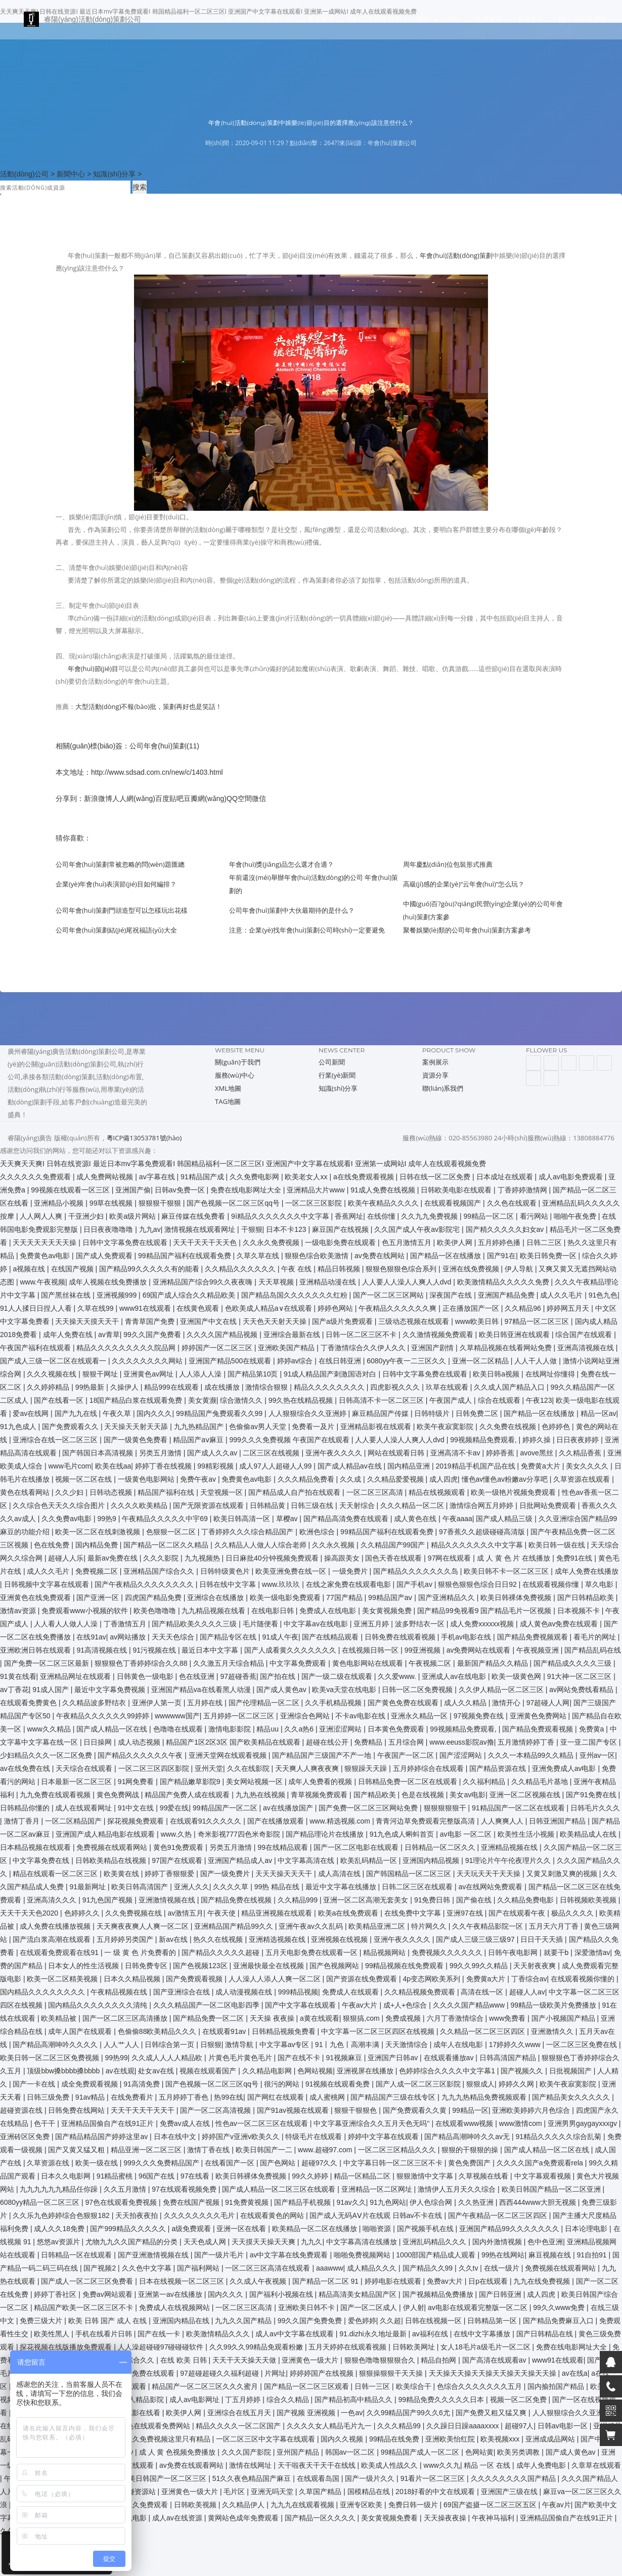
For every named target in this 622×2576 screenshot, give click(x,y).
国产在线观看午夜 (517, 1913)
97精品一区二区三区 (538, 1321)
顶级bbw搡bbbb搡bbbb (64, 2071)
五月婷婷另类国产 (126, 1939)
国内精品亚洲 (409, 1466)
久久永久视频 (334, 1545)
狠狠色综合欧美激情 (317, 1256)
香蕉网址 (349, 1216)
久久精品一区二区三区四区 (483, 2031)
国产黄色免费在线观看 (404, 1703)
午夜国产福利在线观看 (36, 1348)
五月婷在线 (206, 1703)
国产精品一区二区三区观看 (307, 2386)
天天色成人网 (206, 2242)
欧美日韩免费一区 (549, 1256)
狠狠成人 (480, 2084)
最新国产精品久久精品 (493, 1663)
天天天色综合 (174, 1637)
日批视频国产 (571, 2071)
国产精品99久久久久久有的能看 (150, 1269)
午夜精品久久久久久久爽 (398, 1308)
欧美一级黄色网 (517, 1676)
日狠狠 (210, 2044)
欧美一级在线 (97, 2163)
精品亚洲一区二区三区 (147, 2150)
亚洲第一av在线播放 (171, 2294)
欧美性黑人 (52, 2334)
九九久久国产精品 (244, 2321)
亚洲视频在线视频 (340, 1939)
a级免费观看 (192, 2229)
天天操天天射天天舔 (137, 1427)
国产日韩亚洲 (501, 2294)
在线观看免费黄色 (29, 1703)
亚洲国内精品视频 (432, 1860)
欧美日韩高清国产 (140, 1887)
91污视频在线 (154, 1650)
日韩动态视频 (112, 1492)
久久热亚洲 (477, 2202)
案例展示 (321, 22)
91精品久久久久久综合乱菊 (559, 2137)
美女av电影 (467, 1795)
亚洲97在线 (465, 1913)
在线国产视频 (73, 1269)
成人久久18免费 (60, 2229)
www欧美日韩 (478, 1321)
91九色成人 (19, 1427)
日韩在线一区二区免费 (435, 1177)
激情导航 (240, 2044)
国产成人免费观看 (105, 1256)
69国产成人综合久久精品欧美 (190, 1295)
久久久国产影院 (247, 2452)
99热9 (107, 1519)
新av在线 (174, 1939)
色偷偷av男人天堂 (258, 1427)
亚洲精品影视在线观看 (376, 1427)
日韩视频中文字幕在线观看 (47, 1584)
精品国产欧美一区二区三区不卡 (84, 2307)
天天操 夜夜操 (273, 2018)
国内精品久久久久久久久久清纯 (98, 2005)
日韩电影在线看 (136, 2413)
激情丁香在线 (209, 2150)
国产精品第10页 (254, 1374)
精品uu (268, 1729)
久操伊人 (125, 1387)
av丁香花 (14, 1689)
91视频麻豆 (345, 2058)
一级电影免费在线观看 (341, 1242)
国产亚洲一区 (98, 1597)
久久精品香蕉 (581, 1453)
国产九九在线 (77, 1413)
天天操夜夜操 (446, 2518)
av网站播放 (129, 1637)
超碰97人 (519, 2426)
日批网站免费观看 (548, 1505)
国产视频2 (100, 2268)
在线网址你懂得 (551, 1374)
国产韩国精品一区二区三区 (409, 1874)
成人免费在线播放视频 (56, 1926)
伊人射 (413, 2307)
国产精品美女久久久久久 (572, 2097)
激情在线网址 (251, 2465)
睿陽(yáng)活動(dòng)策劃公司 (76, 22)
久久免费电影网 (255, 1177)
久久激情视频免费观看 (439, 1334)
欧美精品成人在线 (589, 1834)
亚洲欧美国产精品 (287, 1348)
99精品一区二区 (490, 1216)
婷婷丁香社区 (56, 2294)
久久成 (351, 1479)
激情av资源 (19, 1611)
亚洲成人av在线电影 (455, 1676)
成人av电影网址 (195, 2399)
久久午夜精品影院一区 (488, 1926)
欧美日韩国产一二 (265, 2150)
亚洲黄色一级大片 (311, 2360)
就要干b (557, 1952)
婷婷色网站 (336, 1308)
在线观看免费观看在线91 (60, 1952)
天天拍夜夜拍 (137, 2215)
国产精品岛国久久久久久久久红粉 (295, 1295)
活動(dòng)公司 (24, 174)
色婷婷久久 (83, 1913)
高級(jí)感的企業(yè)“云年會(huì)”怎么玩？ (464, 884)
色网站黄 (479, 2452)
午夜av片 (556, 2505)
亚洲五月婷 (372, 1624)
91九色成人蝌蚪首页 (403, 1834)
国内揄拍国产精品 (556, 2386)
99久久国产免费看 (153, 1334)
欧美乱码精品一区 (369, 1860)
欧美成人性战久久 (390, 2465)
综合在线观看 (500, 1400)
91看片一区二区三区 (434, 2478)
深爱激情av (592, 1952)
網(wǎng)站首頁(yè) (259, 22)
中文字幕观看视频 (543, 2176)
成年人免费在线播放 (586, 1571)
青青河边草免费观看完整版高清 (426, 1821)
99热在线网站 (503, 2255)
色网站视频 (315, 2071)
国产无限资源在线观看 (209, 1505)
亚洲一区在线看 (242, 2229)
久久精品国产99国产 (394, 1545)
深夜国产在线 (451, 1295)
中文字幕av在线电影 (317, 1624)
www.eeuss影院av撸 (461, 1742)
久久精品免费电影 (526, 1900)
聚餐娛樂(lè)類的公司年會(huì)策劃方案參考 (467, 930)
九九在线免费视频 (542, 2281)
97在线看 (196, 2176)
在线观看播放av (450, 2058)
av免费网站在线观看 (480, 1650)
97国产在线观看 (178, 1860)
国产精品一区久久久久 (321, 2518)
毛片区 (235, 2492)
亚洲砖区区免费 (26, 2137)
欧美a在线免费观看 (349, 1913)
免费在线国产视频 (192, 2202)
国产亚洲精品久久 (447, 1597)
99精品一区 (470, 2110)
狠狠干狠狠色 (356, 2110)
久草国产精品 (321, 2492)
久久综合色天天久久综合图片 (60, 1505)
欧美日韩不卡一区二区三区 (507, 1571)
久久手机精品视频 (334, 1703)
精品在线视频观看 (438, 1492)
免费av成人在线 (186, 2123)
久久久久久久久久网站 (148, 1361)
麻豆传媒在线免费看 (194, 1216)
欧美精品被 (59, 2018)
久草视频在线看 (484, 2176)
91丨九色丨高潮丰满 (348, 2044)
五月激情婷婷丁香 (527, 1742)
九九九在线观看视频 (303, 2505)
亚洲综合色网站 (306, 1716)
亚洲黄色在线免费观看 (36, 1597)
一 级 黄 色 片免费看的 (140, 1952)
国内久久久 (154, 1413)
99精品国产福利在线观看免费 (185, 1256)
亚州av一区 (597, 1755)
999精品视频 (298, 1992)
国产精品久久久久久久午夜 (141, 1755)
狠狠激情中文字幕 (425, 2176)
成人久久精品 (466, 1703)
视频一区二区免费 (519, 2399)
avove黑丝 (537, 1453)
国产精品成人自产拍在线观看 (295, 1492)
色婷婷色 (557, 1427)
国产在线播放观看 (276, 1821)
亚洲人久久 (191, 1887)
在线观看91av (225, 2031)
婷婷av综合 (296, 1361)
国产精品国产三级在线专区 (393, 2097)
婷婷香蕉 (501, 1453)
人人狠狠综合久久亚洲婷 (308, 1413)
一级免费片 (351, 1571)
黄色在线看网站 (26, 1492)
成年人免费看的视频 (321, 1782)
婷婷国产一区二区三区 (218, 1348)
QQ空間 (239, 798)
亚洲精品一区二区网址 (377, 2189)
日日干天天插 (542, 1939)
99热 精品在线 (277, 1887)
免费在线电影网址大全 (246, 1190)
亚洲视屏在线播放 (366, 2071)
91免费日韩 (433, 1900)
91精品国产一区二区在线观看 (519, 1808)
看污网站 (535, 1216)
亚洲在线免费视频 (471, 1269)
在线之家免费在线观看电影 (349, 1584)
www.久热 (177, 1834)
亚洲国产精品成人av (241, 1860)
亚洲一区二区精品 (481, 1361)
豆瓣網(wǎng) (205, 798)
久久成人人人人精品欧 (167, 2058)
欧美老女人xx (307, 1177)
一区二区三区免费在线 (582, 2044)
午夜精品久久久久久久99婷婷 (103, 1716)
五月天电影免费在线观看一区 (312, 1952)
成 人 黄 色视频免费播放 (178, 2452)
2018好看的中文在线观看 (436, 2492)
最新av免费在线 (113, 1558)
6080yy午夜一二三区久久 (407, 1361)
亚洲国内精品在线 (182, 2321)
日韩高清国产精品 (508, 2058)
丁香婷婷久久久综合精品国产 (248, 1532)
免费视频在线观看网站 (112, 1847)
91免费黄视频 (247, 2202)
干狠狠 (251, 1229)
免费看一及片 (314, 1427)
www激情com (521, 2123)
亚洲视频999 (118, 1295)
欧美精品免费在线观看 (140, 2373)
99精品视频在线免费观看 (405, 1966)
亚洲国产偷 (133, 1190)
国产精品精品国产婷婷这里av (102, 2137)
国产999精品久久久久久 (128, 2229)
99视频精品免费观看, (484, 1440)
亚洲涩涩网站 (341, 1729)
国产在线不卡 (300, 2058)
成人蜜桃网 (328, 2097)
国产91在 (501, 1256)
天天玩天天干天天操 (489, 1874)
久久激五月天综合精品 (229, 1663)
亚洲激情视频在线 (168, 1900)
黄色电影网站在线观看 (368, 1663)
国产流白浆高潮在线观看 (53, 1939)
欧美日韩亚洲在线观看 (515, 1334)
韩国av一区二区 (351, 2452)
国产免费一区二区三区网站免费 (369, 1808)
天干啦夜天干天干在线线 (318, 2465)
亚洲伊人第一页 (158, 1703)
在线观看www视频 (465, 2123)
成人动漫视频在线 (244, 1992)
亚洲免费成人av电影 (565, 1768)
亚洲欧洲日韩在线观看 (36, 1650)
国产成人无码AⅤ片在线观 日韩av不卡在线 (376, 2215)
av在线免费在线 (26, 1768)
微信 (259, 798)
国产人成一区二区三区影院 (419, 2084)
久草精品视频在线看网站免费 (507, 1348)
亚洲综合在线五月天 (240, 2413)
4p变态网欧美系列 (432, 1979)
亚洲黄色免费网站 (539, 1716)
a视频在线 (30, 1269)
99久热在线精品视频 (302, 1400)
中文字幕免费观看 (299, 1663)
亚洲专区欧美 (362, 2505)
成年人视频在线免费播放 (109, 1282)
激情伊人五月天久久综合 (458, 2189)
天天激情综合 (407, 2044)
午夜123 (539, 1400)
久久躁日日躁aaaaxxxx (463, 2426)
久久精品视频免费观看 (420, 1992)
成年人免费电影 (542, 2465)
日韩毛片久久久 (595, 1808)
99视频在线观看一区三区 (71, 1190)
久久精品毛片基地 (540, 1782)
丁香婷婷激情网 (523, 1190)
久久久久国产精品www (470, 2005)
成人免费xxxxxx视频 (483, 1624)
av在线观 (120, 2071)
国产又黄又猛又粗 (77, 2150)
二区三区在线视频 (272, 1453)
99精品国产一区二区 (226, 1808)
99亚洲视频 (423, 1650)
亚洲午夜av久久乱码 (312, 1926)
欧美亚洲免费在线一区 (291, 1571)
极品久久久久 (573, 1913)
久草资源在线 (49, 2163)
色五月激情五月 (407, 1242)
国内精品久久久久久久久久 (43, 1992)
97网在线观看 (450, 1558)
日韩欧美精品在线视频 (111, 1860)
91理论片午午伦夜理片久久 (509, 1860)
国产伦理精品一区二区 (265, 1703)
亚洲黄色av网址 (149, 1374)
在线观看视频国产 (453, 1203)
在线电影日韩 (273, 1611)
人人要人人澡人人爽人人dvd (407, 1282)
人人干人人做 (536, 1361)
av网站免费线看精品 (582, 1689)
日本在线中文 (176, 2137)
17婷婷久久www (516, 2044)
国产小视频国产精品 (564, 2018)
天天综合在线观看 (85, 1768)
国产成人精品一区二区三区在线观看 (279, 2189)
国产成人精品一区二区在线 (547, 2150)
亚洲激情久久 (553, 2031)
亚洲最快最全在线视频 (269, 1966)
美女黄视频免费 (388, 1611)
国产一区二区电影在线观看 (357, 1847)
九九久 (311, 2242)
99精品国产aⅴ (391, 1597)
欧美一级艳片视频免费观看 (514, 1492)
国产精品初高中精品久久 (354, 2399)
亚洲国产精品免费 (507, 1295)
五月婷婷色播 (500, 1242)
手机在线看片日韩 (104, 2334)
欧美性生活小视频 (527, 1834)
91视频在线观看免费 (338, 2084)
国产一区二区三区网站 (389, 1295)
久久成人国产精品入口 (510, 1387)
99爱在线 (174, 1808)
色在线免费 (52, 1545)
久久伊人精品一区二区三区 (502, 1689)
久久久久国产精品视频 (223, 1334)
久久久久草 (231, 1887)
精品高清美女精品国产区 (358, 2294)
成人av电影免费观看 (572, 1177)
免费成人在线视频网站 (175, 2307)
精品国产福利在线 (167, 1492)
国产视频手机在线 (426, 2229)
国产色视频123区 (201, 1966)
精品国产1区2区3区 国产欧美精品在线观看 (234, 1742)
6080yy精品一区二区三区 (40, 2202)
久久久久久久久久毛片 (200, 2215)
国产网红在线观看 (276, 2097)
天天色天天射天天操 (275, 1321)
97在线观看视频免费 (185, 2189)
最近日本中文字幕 (211, 1650)
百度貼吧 (169, 798)
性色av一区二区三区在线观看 (262, 2123)
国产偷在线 (475, 1900)
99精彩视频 (216, 1466)
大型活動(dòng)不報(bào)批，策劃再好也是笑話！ (148, 706)
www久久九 (442, 2465)
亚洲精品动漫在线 (328, 1282)
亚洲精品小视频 (59, 1203)
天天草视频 (277, 1282)
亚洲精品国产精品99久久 (234, 1926)
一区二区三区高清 (375, 1492)
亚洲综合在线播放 (216, 1597)
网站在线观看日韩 (397, 1453)
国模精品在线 (369, 2492)
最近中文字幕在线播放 (341, 1887)
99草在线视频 (112, 1203)
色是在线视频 (424, 1795)
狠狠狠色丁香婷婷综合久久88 (142, 1663)
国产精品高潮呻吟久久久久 (56, 2044)
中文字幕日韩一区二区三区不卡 (394, 2163)
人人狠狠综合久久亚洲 (568, 2413)
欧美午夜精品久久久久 (384, 1203)
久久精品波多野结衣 (95, 1703)
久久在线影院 (249, 1768)
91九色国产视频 (108, 1900)
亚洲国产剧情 (433, 1348)
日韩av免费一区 (181, 1190)
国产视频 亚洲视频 (307, 2413)
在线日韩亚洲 (341, 1361)
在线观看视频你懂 (551, 1584)
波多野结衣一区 (421, 1624)
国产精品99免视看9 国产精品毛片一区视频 (485, 1611)
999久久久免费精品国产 (162, 2163)
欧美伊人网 (455, 1242)
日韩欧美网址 (414, 2347)
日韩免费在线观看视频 (401, 1637)
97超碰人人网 (548, 1703)
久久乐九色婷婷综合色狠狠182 (62, 2215)
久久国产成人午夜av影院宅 (418, 1229)
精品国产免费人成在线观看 (188, 1795)
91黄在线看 (18, 1676)
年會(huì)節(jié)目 (93, 668)
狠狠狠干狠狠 (161, 1203)
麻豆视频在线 (550, 2255)
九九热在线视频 (261, 1795)
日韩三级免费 (49, 2097)
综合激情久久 (242, 1400)
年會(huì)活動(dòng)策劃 (456, 255)
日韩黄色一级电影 (146, 1676)
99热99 (116, 2058)
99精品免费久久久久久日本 (442, 2399)
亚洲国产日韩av (394, 2058)
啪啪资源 (378, 2229)
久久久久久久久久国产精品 (514, 2478)
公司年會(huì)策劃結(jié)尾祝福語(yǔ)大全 (116, 930)
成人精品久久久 (372, 2268)
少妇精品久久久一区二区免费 (47, 1755)
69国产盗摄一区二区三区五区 (490, 2505)
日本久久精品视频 (133, 1979)
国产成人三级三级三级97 (476, 1939)
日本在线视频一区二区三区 (182, 2281)
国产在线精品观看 (331, 1637)
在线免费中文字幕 (413, 1913)
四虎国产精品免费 (154, 1597)
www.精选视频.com (340, 1821)
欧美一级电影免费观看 (286, 1597)
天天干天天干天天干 (143, 2110)
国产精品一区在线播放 (446, 1256)
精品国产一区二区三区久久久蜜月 (206, 2386)
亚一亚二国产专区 (589, 1742)
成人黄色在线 (416, 1519)
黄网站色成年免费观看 (244, 2518)
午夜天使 (222, 1913)
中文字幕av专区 (285, 2044)
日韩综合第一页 (170, 2044)
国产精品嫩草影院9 (191, 1782)
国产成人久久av (213, 1453)
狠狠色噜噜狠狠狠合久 (380, 2360)
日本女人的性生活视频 (84, 1966)
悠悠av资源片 (59, 2242)
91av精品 (91, 2097)
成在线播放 (223, 1387)
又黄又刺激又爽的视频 (562, 1874)
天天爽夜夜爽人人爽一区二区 (144, 1926)
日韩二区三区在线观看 (418, 1887)
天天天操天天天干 (284, 1874)
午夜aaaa (457, 1519)
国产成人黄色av (282, 1689)
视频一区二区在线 (84, 1479)
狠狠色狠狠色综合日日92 (478, 1584)
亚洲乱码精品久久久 (435, 2242)
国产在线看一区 (59, 1400)
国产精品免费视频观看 (533, 1637)
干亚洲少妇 (87, 1216)
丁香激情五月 (126, 1624)
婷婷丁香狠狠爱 (170, 1874)
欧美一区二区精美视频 (63, 1979)
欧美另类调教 (519, 2452)
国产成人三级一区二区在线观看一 (54, 1361)
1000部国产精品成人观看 (436, 2255)
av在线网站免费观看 (492, 1887)
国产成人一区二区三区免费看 (88, 2281)
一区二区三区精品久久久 (398, 2150)
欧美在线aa (113, 1466)
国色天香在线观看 (394, 1558)
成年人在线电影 (459, 2044)
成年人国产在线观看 (81, 2031)
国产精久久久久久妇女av (506, 1229)
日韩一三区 (373, 2386)
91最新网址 (88, 1887)
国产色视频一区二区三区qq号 (234, 1203)
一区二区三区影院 (314, 1203)
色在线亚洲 (197, 1676)
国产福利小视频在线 (282, 2294)
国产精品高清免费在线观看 (346, 1519)
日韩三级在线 (313, 1505)
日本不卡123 (287, 1229)
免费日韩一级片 (414, 2505)
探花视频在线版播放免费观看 (67, 2347)
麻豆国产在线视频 (341, 1229)
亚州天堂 (209, 1768)
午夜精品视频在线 (120, 1992)
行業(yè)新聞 (337, 1075)
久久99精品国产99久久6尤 (409, 2413)
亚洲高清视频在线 (586, 1348)
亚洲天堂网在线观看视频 (229, 1755)
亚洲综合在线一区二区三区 (56, 1440)
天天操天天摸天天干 (88, 1321)
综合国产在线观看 (584, 1334)
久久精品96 (524, 1308)
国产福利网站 (199, 2268)
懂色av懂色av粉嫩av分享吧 (506, 1479)
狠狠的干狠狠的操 (470, 2150)
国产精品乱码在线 (592, 1650)
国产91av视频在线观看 (294, 2110)
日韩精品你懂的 (26, 1808)
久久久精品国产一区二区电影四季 (207, 2005)
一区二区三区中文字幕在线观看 (266, 2439)
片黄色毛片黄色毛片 (241, 2058)
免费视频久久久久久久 (448, 1952)
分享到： (70, 798)
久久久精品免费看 (307, 1479)
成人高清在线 (340, 1874)
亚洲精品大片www (316, 1190)
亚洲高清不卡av (456, 1453)
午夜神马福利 (494, 2518)
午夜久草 (118, 1413)
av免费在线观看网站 (192, 2465)
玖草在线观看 (448, 1387)
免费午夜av (199, 1479)
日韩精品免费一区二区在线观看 (408, 1782)
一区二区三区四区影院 (154, 1768)
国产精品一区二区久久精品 (166, 1545)
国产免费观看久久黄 (416, 2110)
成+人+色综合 (406, 2005)
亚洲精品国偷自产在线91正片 (108, 2123)
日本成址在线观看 (505, 1177)
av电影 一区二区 (467, 1834)
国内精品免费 (97, 1545)
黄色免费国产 (470, 2163)
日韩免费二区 (478, 1413)
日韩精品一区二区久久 (441, 1847)
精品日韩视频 (340, 1269)
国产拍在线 (278, 1676)
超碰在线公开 (328, 1742)
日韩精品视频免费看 (285, 2031)
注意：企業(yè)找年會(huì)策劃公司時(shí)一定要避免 (307, 930)
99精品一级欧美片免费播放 (554, 2005)
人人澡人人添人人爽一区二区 (276, 1979)
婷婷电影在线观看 (394, 2281)
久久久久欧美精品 (140, 1505)
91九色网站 (388, 2202)
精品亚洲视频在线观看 (277, 1913)
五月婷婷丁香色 (184, 2097)
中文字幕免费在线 (42, 1860)
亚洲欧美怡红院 (451, 2439)
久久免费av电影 (67, 1519)
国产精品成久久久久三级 (573, 1663)
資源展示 (489, 22)
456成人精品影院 (137, 2399)
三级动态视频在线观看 (414, 1321)
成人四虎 (443, 1479)
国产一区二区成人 (369, 2307)
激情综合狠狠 (267, 1387)
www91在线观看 (146, 1308)
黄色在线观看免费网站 (155, 2426)
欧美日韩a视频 (497, 1374)
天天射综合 (358, 1505)
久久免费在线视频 (508, 1427)
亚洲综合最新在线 (292, 1334)
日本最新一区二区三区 (77, 1782)
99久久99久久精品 (480, 1966)
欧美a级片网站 (133, 1216)
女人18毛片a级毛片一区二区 (486, 2347)
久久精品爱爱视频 (396, 1479)
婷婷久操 (537, 1440)
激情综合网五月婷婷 (482, 1505)
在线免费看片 (133, 2097)
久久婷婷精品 (49, 1387)
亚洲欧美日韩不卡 (307, 2307)
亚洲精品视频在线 (510, 1847)
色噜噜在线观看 (179, 1729)
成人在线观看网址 (84, 1808)
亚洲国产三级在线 (510, 2492)
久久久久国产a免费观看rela (541, 2163)
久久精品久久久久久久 (241, 1269)
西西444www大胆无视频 (538, 2202)
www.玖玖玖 (282, 1584)
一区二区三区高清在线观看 (268, 2268)
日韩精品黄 (268, 1505)
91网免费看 (137, 1782)
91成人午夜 (280, 1637)
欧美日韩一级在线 (557, 1545)
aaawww (329, 2268)
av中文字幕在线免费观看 (290, 2255)
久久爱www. (398, 1676)
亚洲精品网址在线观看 (76, 1676)
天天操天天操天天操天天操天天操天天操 (493, 2373)
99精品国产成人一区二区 (421, 2452)
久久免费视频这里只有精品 (168, 2439)
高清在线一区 (483, 1992)
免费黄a (592, 1729)
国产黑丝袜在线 (67, 1295)
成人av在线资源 (178, 2518)
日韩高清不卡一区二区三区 (382, 1400)
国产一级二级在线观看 (337, 1676)
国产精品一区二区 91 (326, 2281)
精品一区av (598, 1413)
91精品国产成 (203, 1177)
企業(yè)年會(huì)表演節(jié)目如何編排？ (116, 884)
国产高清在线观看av (495, 2360)
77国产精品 (345, 1597)
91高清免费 (142, 2084)
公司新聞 (332, 1062)
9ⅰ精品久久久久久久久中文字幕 (281, 1216)
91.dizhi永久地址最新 (373, 2334)
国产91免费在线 (592, 1795)
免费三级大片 (42, 2321)
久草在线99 (96, 1308)
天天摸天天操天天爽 (264, 2242)
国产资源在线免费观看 (362, 1979)
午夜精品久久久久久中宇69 (165, 1519)
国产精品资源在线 (498, 1768)
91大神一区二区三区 (580, 1676)
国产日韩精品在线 (545, 2334)
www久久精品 (49, 1729)
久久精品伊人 (244, 2505)
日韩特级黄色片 (226, 1571)
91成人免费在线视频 (383, 1190)
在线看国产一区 (230, 2163)
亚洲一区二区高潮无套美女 (366, 1900)
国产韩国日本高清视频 (98, 1453)
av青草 (109, 1334)
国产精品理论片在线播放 (326, 1834)
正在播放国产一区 (471, 1308)
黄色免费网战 (119, 1795)
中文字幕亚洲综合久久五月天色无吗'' (372, 2123)
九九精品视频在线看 (214, 1611)
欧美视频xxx (500, 2439)
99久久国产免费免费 (311, 2321)
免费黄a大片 (541, 1466)
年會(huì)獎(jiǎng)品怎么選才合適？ (281, 864)
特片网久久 (430, 1926)
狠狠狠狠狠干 (446, 1808)
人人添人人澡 (201, 1374)
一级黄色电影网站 (147, 1479)
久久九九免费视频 (430, 1216)
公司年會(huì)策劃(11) (164, 746)
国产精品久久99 (429, 2268)
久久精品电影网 (268, 2071)
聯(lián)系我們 (583, 22)
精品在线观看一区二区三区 (56, 1874)
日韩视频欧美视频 (589, 1900)
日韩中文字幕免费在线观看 (125, 1242)
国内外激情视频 (498, 2242)
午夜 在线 (297, 1269)
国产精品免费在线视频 (237, 1900)
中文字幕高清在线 (307, 1860)
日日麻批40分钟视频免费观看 (273, 1558)
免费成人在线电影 (328, 1611)
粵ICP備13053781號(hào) (144, 1137)
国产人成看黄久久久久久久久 (291, 1650)
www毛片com (69, 1466)
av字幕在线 (158, 1177)
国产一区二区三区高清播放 (125, 2018)
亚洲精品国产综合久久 (159, 1571)
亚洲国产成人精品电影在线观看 (106, 1834)
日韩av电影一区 (564, 2426)
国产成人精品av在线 (351, 1466)
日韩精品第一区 (493, 2321)
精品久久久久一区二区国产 (239, 2426)
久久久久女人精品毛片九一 (330, 2426)
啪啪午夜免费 (576, 1216)
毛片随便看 (261, 1624)
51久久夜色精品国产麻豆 (252, 2478)
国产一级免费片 (226, 1874)
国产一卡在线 (35, 2084)
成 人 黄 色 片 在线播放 (514, 1558)
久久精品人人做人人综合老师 (261, 1545)
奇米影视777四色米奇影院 (240, 1834)
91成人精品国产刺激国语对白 (331, 1374)
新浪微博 (98, 798)
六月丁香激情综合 (456, 2018)
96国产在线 (157, 2176)
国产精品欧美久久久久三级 (195, 1624)
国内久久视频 (343, 2439)
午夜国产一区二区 (406, 1755)
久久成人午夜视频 (259, 2281)
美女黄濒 (202, 1400)
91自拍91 (592, 2255)
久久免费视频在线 (134, 1913)
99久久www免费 (560, 2307)
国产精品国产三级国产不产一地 (322, 1755)
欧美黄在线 (122, 1874)
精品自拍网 (439, 2360)
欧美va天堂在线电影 (345, 1689)
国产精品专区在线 (229, 1637)
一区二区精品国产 (74, 1821)
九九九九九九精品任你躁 (60, 2189)
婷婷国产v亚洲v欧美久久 (242, 2137)
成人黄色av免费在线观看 (560, 1624)
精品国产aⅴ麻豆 (199, 1440)
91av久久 (351, 2202)
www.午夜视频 (42, 1282)
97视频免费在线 (480, 1716)
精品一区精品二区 (363, 2176)
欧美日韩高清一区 (242, 1519)
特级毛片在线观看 (314, 2137)
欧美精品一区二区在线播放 (315, 2229)
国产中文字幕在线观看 (301, 2005)
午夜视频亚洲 (538, 1650)
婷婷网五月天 (569, 1308)
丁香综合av (529, 1979)
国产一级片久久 (370, 2478)
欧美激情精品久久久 (219, 2334)
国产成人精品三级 (505, 1519)
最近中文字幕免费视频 (110, 1689)
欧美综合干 (414, 2386)
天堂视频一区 (222, 1492)
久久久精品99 (399, 2426)
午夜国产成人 (451, 1400)
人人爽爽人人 (503, 1821)
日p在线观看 (489, 2281)
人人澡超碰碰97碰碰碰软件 (161, 2347)
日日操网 (98, 1742)
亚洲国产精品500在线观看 (231, 1361)
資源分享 (435, 1075)
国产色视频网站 (335, 1966)
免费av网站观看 (108, 2294)
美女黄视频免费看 (390, 2518)
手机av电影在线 (467, 1637)
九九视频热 (203, 1558)
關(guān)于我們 (375, 22)
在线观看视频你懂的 (583, 1979)
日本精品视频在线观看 (36, 1847)
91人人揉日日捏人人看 (36, 1308)
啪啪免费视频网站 (363, 2255)
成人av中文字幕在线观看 (295, 2334)
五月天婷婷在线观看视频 (348, 2347)
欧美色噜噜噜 (156, 1611)
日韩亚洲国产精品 (558, 1821)
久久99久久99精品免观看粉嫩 (257, 2347)
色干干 (45, 2123)
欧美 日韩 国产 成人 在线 (108, 2321)
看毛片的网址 (595, 1637)
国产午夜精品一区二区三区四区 (498, 2215)
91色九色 (603, 1295)
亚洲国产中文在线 (209, 1321)
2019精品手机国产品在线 (476, 1466)
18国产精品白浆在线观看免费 (137, 1400)
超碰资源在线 (22, 2110)
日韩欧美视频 (196, 2505)
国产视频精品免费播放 (439, 2294)
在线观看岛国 (319, 2478)
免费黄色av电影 (46, 1256)
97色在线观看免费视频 (122, 2202)
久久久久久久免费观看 (36, 1177)
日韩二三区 (545, 1242)
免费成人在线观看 (351, 1992)
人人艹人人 (122, 2044)
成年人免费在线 (69, 1334)
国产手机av (415, 1584)
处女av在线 (157, 2071)
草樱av (288, 1519)
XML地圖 (228, 1088)
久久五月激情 (126, 2189)
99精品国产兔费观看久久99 (220, 1413)
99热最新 (90, 1387)
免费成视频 (404, 2018)
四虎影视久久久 (396, 1387)
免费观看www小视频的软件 (85, 1611)
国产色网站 (278, 2163)
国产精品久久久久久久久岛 (416, 1571)
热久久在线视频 (219, 1939)
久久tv (469, 2268)
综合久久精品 (288, 2399)
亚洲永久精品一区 (420, 1716)
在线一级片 (502, 2268)
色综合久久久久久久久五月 (480, 2386)
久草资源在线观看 (582, 1479)
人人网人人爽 (42, 1216)
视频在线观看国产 (209, 2071)
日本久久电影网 (67, 2176)
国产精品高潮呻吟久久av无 (468, 2137)
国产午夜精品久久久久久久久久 (145, 1584)
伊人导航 (520, 1269)
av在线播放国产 (289, 1808)
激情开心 (507, 1703)
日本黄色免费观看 (397, 1729)
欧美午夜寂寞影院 (446, 1427)
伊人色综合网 (432, 2202)
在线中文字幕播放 (483, 2334)
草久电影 (600, 1584)
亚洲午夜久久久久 (334, 1453)
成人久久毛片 (562, 1295)
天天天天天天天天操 (45, 1242)
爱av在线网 (32, 1413)
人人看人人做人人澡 (67, 1624)
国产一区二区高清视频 (216, 2110)
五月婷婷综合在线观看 (429, 1768)
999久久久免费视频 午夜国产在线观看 (290, 1440)
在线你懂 (382, 1216)
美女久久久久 (588, 1466)
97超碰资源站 (134, 2492)
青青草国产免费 (150, 1321)
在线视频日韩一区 (371, 1650)
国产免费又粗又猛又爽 (492, 2413)
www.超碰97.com (326, 2150)
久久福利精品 (485, 1782)
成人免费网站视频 (105, 1177)
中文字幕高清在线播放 (362, 2242)
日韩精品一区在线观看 (77, 2255)
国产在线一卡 (160, 2334)
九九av (150, 1229)
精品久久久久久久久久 (330, 1387)
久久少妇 (70, 1492)
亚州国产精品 (299, 2452)
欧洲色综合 (318, 1532)
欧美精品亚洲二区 (377, 1926)
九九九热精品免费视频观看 (484, 2097)
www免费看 (508, 2018)
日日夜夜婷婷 (578, 1440)
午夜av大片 (361, 2005)
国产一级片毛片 (220, 2255)
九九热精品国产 (200, 1427)
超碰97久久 (320, 2163)
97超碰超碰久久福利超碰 (220, 2373)
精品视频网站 (385, 1952)
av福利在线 (431, 2334)
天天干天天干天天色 (206, 1242)
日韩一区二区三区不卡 (362, 1334)
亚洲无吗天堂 (273, 2492)
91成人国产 (51, 1689)
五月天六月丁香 (555, 1926)
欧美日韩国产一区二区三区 (164, 2478)
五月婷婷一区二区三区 (239, 1716)
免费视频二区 (97, 1571)
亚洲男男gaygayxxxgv (583, 2123)
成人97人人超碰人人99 (276, 1466)
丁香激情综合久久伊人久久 (364, 1348)
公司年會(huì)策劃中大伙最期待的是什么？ (291, 910)
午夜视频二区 (431, 1663)
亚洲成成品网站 (551, 2439)
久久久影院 (162, 1558)
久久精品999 (299, 1900)
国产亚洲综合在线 (182, 1992)
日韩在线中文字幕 (228, 1584)
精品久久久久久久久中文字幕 (478, 1545)
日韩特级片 (433, 1413)
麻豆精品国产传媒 (381, 1413)
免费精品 (369, 1742)
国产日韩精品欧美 (586, 1597)
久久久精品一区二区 (413, 1505)
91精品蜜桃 (116, 2176)
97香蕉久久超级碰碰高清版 (482, 1532)
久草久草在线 (259, 1256)
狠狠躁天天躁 (366, 1768)
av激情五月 (185, 1913)
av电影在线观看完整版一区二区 (478, 2307)
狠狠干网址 (101, 1374)
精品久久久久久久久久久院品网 (126, 1348)
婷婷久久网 (517, 2084)
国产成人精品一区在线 (112, 1729)
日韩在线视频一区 (434, 2321)
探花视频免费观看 (136, 1821)
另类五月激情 (161, 1453)
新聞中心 (530, 22)
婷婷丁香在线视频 (164, 1466)
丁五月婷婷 (243, 2399)
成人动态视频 (140, 1742)
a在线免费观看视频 (364, 1177)
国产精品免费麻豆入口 (559, 2321)
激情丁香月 (22, 1821)
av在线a (575, 2373)
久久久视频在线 (52, 1374)
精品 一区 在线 (488, 2465)
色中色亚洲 (545, 2242)
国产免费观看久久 (71, 1427)
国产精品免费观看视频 (538, 1729)
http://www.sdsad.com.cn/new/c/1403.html (157, 772)
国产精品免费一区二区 (209, 2018)
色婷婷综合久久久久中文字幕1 (448, 2071)
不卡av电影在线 (361, 1716)
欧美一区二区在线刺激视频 (98, 1532)
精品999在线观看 (172, 1387)
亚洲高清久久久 (52, 1900)
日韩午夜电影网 (514, 1952)
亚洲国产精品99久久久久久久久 (510, 2229)
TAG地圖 (228, 1101)
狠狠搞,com (362, 2018)
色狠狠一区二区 (172, 1532)
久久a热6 (299, 1729)
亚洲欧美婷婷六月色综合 (532, 2110)
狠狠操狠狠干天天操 (392, 2373)
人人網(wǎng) (133, 798)
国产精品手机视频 (303, 2202)
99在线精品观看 (283, 1847)
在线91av (91, 1637)
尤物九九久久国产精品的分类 (132, 2242)
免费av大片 (446, 2281)
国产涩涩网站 (461, 1755)
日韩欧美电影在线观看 (457, 1190)
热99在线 (228, 2097)
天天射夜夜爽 (535, 1966)
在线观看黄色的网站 (273, 2215)
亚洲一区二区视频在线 (526, 1795)
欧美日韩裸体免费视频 (516, 1597)
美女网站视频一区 (255, 1782)
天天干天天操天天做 (245, 2360)
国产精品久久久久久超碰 (221, 1952)
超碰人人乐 (65, 1558)
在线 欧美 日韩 (184, 2360)
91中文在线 (137, 1808)
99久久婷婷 (311, 2176)
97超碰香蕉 (238, 1676)
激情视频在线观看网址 (200, 1229)
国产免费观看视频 (195, 1979)
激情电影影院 (230, 1729)
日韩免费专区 (147, 1966)
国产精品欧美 (375, 1795)
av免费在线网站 (380, 1256)
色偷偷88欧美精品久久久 (158, 2031)
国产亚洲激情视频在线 (154, 2255)
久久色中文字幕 (147, 2268)
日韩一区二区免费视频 (418, 1689)
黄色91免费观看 (179, 1847)
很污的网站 (282, 2084)
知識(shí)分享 (114, 174)
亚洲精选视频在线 (278, 1939)
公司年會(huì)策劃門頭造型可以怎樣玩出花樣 (122, 910)
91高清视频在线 (102, 1650)
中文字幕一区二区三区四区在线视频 (378, 2031)
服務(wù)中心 (439, 22)
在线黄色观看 (198, 1308)
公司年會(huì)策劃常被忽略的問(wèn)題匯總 (120, 864)
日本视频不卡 (579, 1611)
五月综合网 (407, 1742)
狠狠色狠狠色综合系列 (402, 1269)
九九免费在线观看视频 (56, 1795)
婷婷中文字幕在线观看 (384, 2137)
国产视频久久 (523, 2071)
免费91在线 (575, 1558)
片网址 (275, 2373)
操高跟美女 (343, 1558)
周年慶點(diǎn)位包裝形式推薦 (448, 864)
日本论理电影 (587, 2229)
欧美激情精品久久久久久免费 (504, 1282)
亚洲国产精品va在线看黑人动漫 (202, 1689)
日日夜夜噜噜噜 (109, 1229)
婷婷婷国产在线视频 (323, 2373)
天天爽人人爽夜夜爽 (308, 1768)
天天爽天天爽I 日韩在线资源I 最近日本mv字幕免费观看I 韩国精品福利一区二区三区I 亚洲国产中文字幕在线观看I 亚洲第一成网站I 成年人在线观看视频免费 (243, 1164)
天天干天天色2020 (30, 1913)
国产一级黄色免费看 (136, 1440)
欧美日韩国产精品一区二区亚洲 (552, 2189)
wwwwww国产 (177, 1716)
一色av (352, 2413)
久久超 (390, 2321)
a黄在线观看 (319, 2018)
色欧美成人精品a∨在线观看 (269, 1308)
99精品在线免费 (395, 2439)
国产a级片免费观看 (343, 1321)
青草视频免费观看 (320, 1795)
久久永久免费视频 (272, 1242)
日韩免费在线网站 (77, 2110)
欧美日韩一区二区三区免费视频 (50, 2058)
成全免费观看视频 (90, 2084)
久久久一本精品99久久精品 (531, 1755)
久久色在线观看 (513, 1203)
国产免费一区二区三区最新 (47, 1663)
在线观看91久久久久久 (206, 1821)
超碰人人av (527, 1992)
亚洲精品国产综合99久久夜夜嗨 (203, 1282)
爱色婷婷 (362, 2321)
